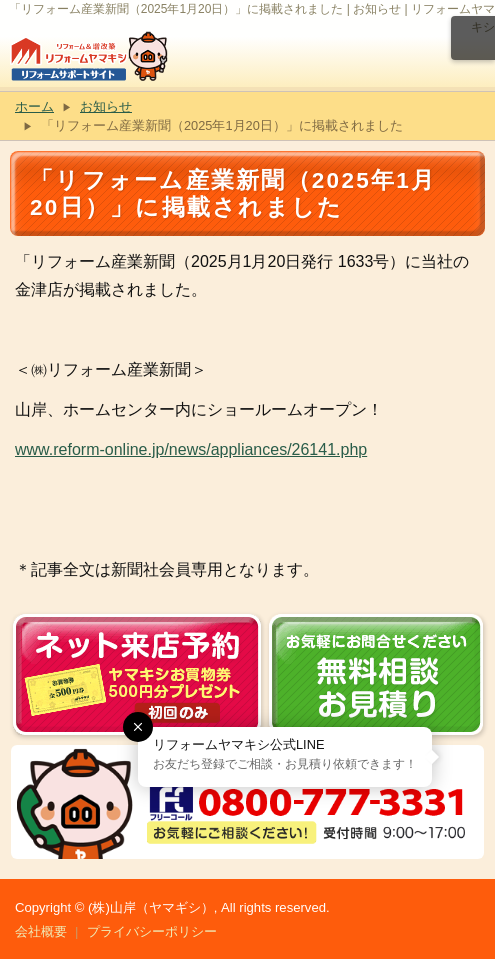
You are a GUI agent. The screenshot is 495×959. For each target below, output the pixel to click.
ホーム (34, 106)
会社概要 (41, 931)
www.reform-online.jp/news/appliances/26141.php (191, 449)
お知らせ (106, 106)
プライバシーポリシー (152, 931)
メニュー (473, 38)
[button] (138, 727)
